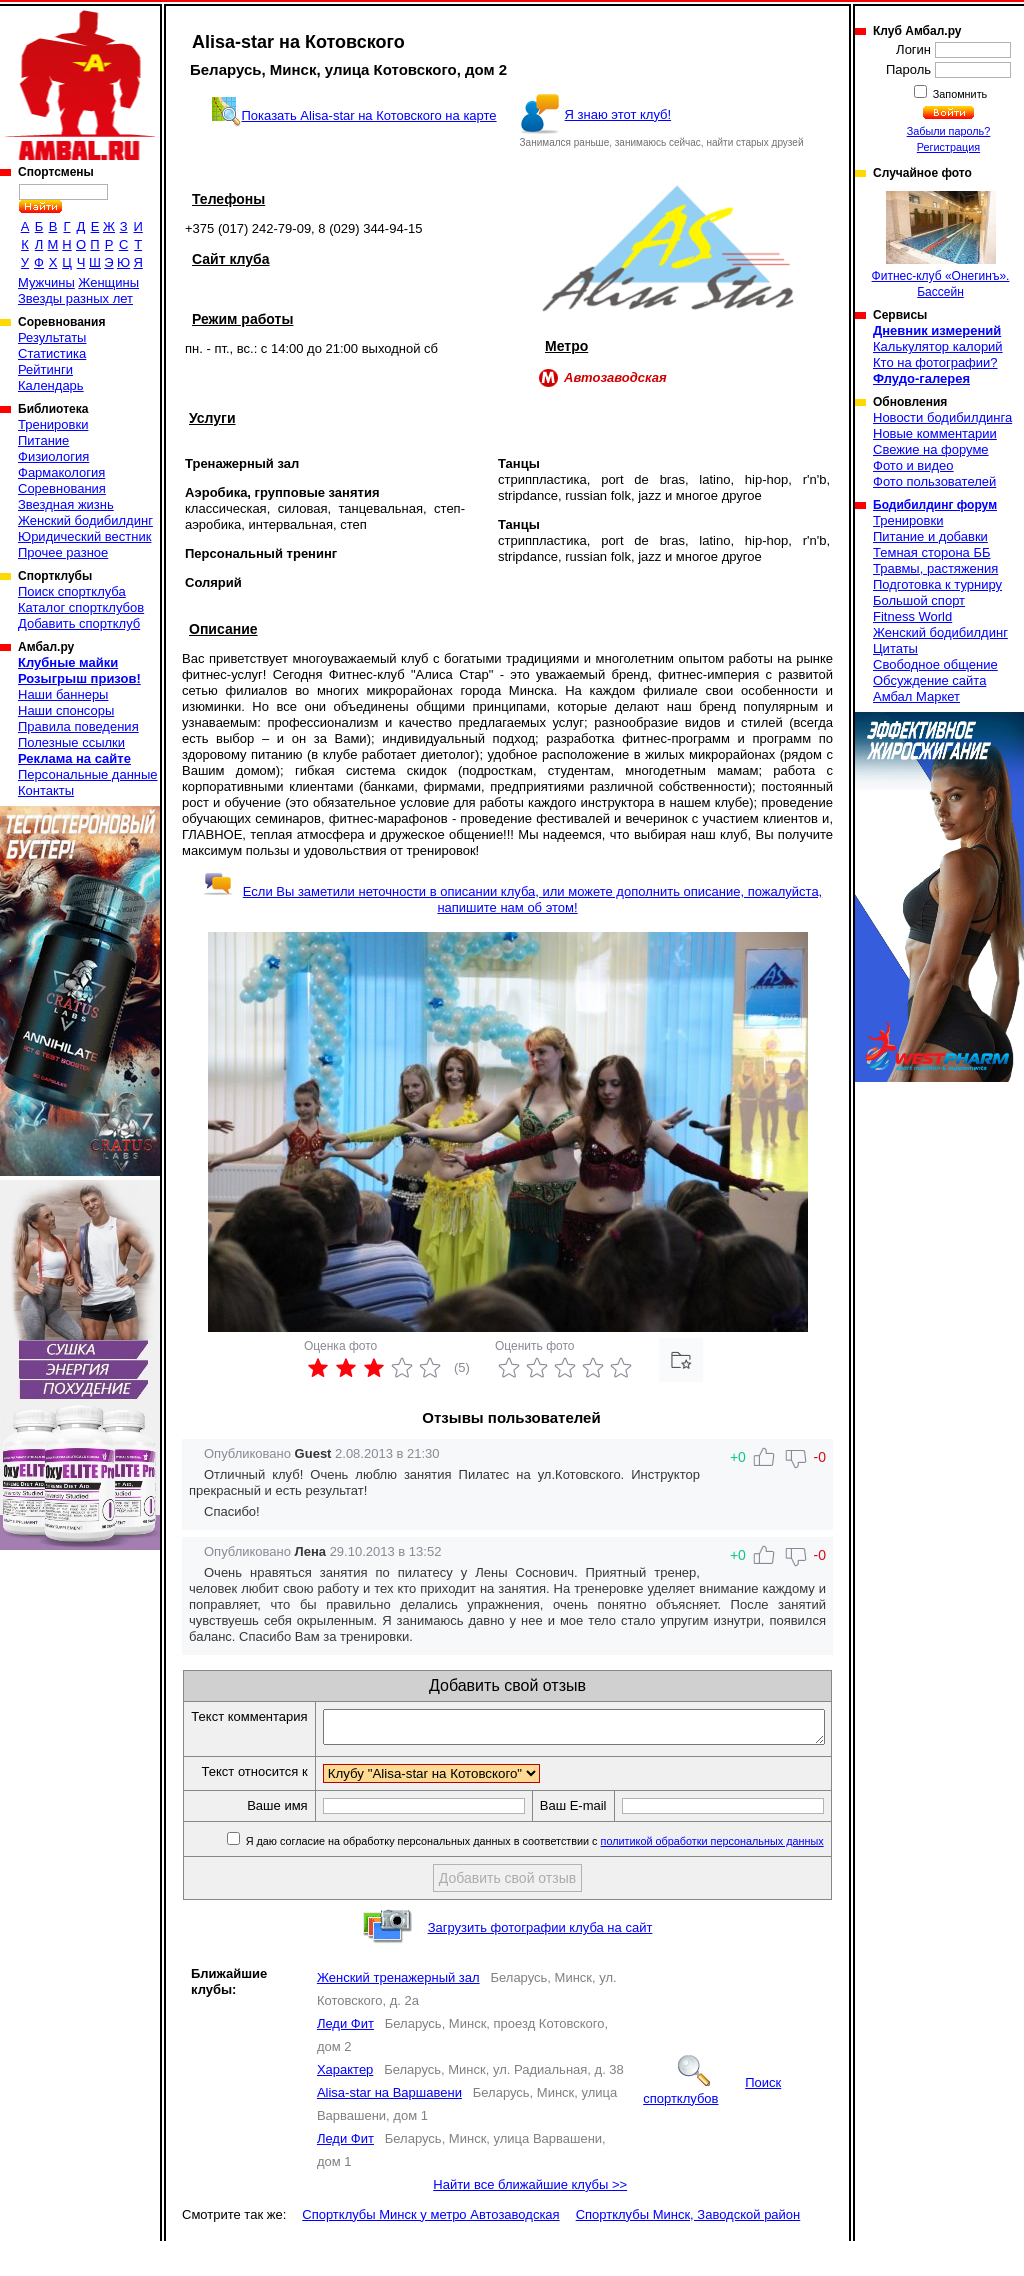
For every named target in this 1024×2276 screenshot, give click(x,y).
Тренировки (53, 424)
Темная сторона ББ (932, 552)
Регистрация (948, 147)
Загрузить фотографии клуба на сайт (540, 1962)
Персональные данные (88, 774)
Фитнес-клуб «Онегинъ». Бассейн (941, 245)
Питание (43, 440)
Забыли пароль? (949, 131)
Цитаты (895, 648)
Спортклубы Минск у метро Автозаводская (430, 2249)
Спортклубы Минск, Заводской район (688, 2249)
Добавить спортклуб (79, 623)
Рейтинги (45, 369)
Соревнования (62, 488)
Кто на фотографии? (935, 362)
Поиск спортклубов (712, 2125)
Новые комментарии (935, 433)
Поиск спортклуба (72, 591)
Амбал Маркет (916, 696)
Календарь (51, 385)
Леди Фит (345, 2058)
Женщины (108, 282)
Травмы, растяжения (935, 568)
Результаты (52, 337)
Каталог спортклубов (81, 607)
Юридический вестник (84, 536)
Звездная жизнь (66, 504)
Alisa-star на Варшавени (389, 2127)
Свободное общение (935, 664)
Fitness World (912, 616)
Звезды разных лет (75, 298)
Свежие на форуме (931, 449)
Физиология (53, 456)
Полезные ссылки (71, 742)
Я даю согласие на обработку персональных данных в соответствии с (534, 1876)
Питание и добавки (930, 536)
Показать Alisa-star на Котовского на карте (369, 115)
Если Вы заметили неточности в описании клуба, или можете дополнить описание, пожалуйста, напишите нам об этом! (512, 899)
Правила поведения (78, 726)
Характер (345, 2104)
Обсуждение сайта (929, 680)
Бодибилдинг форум (935, 505)
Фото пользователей (934, 481)
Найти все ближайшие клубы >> (530, 2219)
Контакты (46, 790)
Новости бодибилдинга (942, 417)
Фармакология (61, 472)
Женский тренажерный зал (398, 2012)
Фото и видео (913, 465)
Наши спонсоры (66, 710)
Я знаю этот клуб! (618, 114)
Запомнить (959, 94)
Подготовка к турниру (937, 584)
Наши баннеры (63, 694)
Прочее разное (63, 552)
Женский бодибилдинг (85, 520)
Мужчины (46, 282)
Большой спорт (919, 600)
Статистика (52, 353)
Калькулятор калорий (938, 346)
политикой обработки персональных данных (713, 1876)
